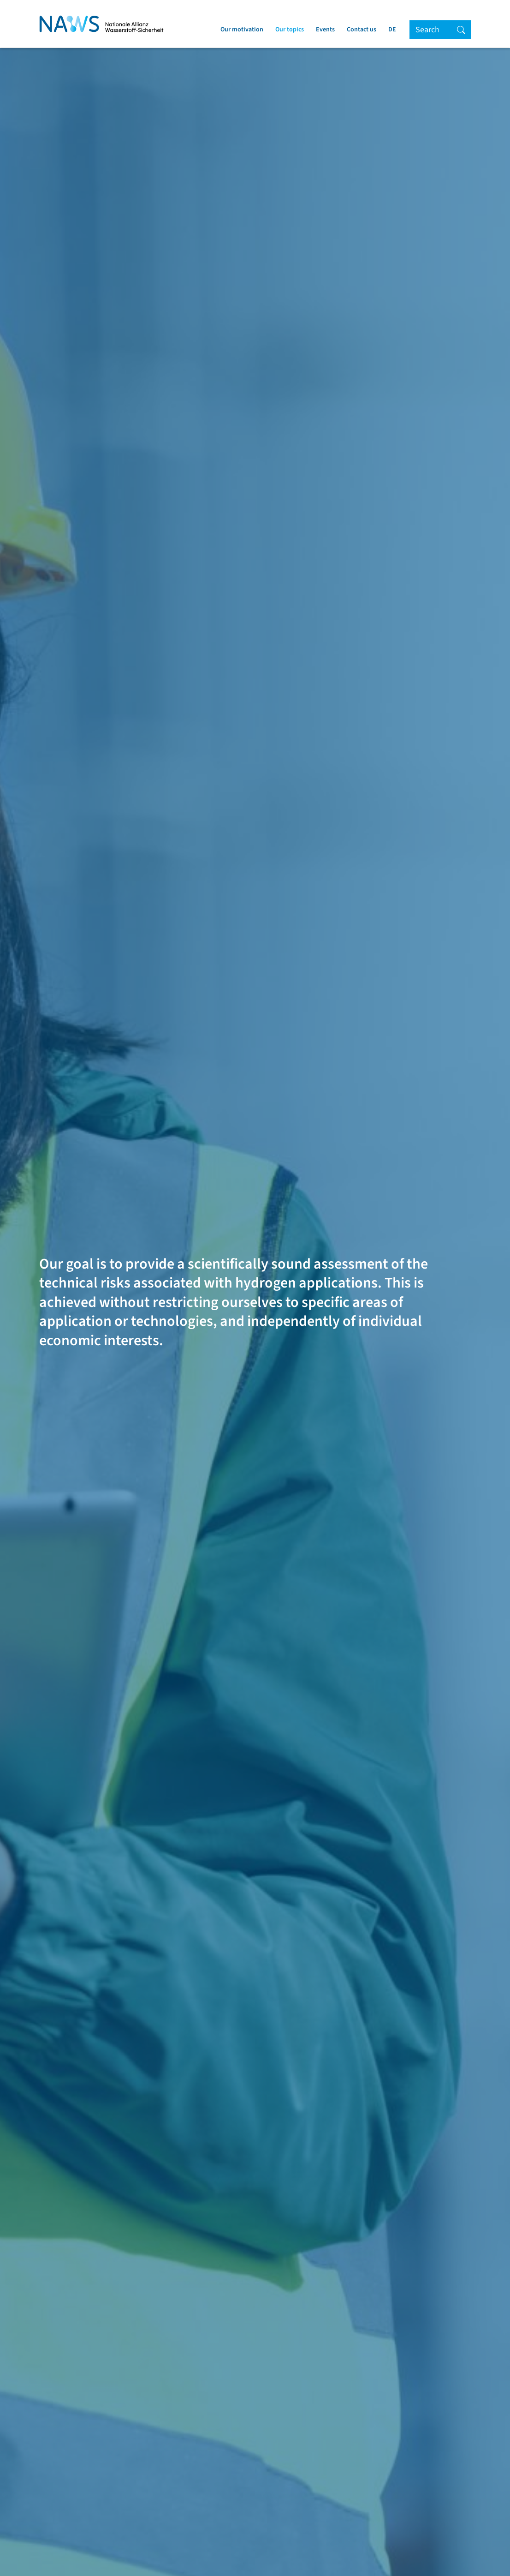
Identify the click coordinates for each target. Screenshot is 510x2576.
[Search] (430, 29)
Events (325, 29)
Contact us (361, 29)
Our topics (289, 29)
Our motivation (241, 29)
